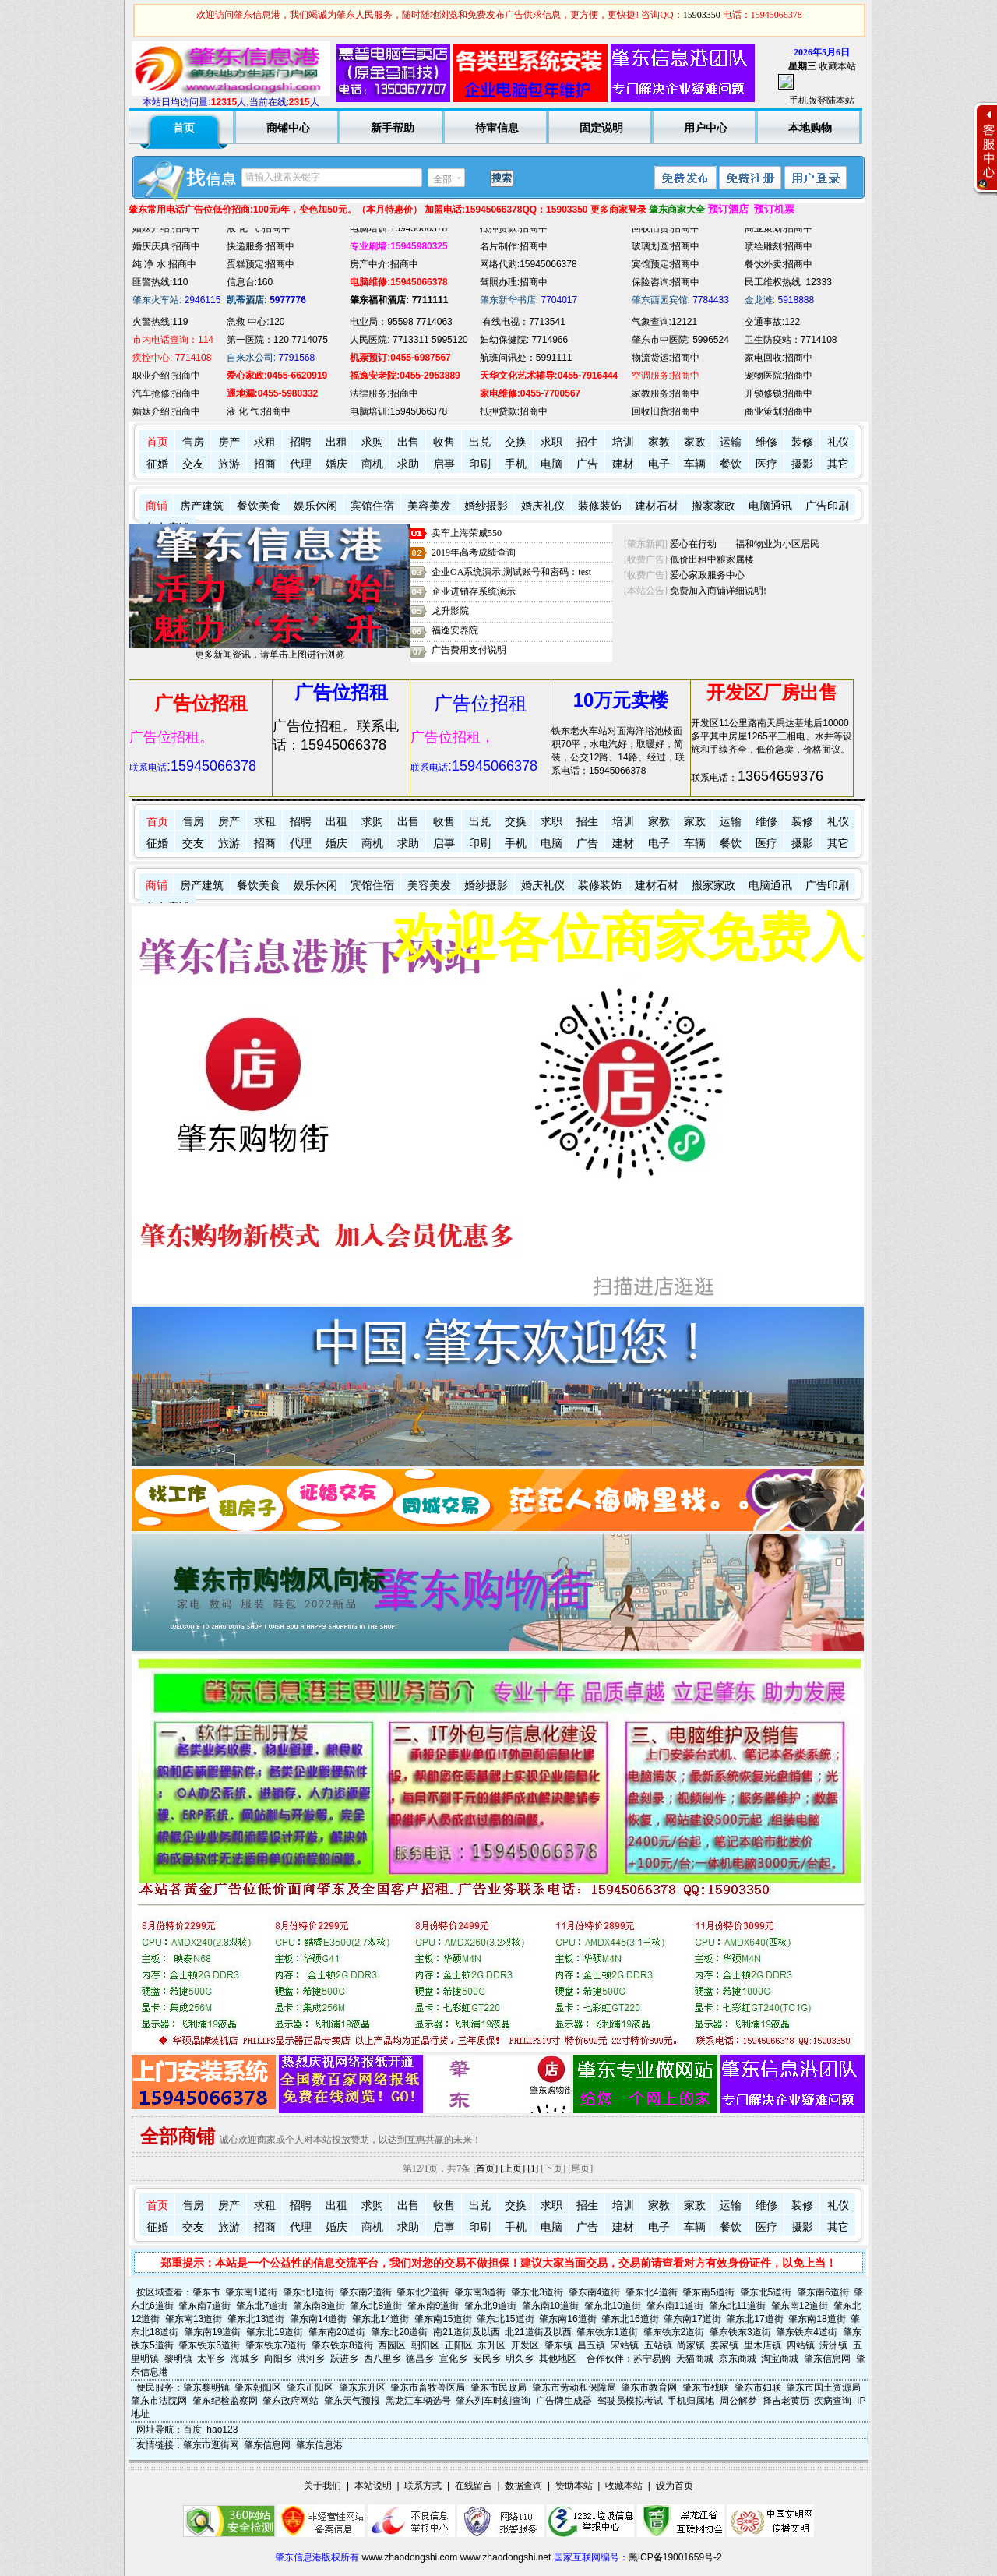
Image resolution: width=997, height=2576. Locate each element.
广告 (587, 464)
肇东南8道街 (319, 2305)
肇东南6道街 (823, 2292)
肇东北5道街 (766, 2292)
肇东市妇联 (758, 2387)
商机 (372, 464)
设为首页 (674, 2485)
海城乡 (245, 2358)
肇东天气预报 (352, 2400)
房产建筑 (202, 506)
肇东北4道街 (651, 2292)
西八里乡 (382, 2358)
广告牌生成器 (564, 2400)
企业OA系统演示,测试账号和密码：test (511, 571)
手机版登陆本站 (821, 100)
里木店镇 (762, 2345)
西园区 (392, 2345)
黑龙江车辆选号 (418, 2400)
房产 (229, 442)
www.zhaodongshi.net (505, 2557)
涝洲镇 (833, 2345)
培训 (623, 442)
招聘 (301, 442)
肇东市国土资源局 (823, 2387)
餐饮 (731, 464)
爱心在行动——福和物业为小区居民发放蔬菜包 (768, 543)
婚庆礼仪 (543, 506)
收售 (444, 442)
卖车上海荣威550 (467, 533)
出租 (336, 442)
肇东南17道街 (692, 2318)
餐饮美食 (258, 506)
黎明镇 (178, 2358)
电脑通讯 (770, 506)
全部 (442, 179)
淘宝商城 (779, 2358)
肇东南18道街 (816, 2318)
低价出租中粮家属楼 (712, 559)
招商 (265, 464)
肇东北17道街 (754, 2318)
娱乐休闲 (315, 506)
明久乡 (520, 2358)
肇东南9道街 (433, 2305)
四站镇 (801, 2345)
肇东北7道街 (262, 2305)
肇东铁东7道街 (276, 2345)
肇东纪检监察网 (225, 2400)
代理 (301, 464)
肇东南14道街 (318, 2318)
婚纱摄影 (486, 506)
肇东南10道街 (550, 2305)
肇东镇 (558, 2345)
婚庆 (336, 464)
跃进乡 (344, 2358)
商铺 (156, 506)
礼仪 (838, 442)
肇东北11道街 (737, 2305)
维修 (766, 442)
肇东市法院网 (159, 2400)
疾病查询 (832, 2400)
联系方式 (423, 2485)
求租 (265, 442)
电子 (659, 464)
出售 (408, 442)
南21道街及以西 (466, 2332)
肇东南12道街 (799, 2305)
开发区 (525, 2345)
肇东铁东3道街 (740, 2332)
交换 (516, 442)
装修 (802, 442)
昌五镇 (591, 2345)
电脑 (551, 464)
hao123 (222, 2429)
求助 (408, 464)
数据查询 (523, 2485)
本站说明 (373, 2485)
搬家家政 (713, 506)
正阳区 (459, 2345)
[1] (532, 2168)
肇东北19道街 (274, 2332)
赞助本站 (574, 2485)
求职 (551, 442)
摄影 (802, 464)
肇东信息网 (827, 2358)
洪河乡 (311, 2358)
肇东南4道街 (595, 2292)
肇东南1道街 (251, 2292)
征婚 (157, 464)
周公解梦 (738, 2400)
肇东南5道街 (708, 2292)
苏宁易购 (652, 2358)
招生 (587, 442)
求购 (372, 442)
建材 (623, 464)
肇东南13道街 (193, 2318)
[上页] (512, 2168)
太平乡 (211, 2358)
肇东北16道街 (629, 2318)
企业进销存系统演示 (474, 591)
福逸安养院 (455, 630)
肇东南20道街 (336, 2332)
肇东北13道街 (255, 2318)
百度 (192, 2429)
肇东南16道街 (567, 2318)
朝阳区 (425, 2345)
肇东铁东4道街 (806, 2332)
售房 (193, 442)
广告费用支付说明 (469, 649)
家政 (695, 442)
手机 (516, 464)
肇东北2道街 (422, 2292)
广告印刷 (827, 506)
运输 (731, 442)
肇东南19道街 (212, 2332)
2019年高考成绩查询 (474, 552)
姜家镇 (724, 2345)
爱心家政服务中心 (707, 575)
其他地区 (557, 2358)
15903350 (701, 14)
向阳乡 (278, 2358)
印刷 (480, 464)
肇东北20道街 (399, 2332)
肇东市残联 (705, 2387)
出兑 (480, 442)
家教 (659, 442)
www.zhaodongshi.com (410, 2557)
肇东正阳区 (310, 2387)
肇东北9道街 (490, 2305)
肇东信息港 (319, 2445)
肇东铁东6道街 (209, 2345)
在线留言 (473, 2485)
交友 (193, 464)
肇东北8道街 (376, 2305)
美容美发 (429, 506)
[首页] (485, 2168)
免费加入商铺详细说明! (718, 590)
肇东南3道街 (480, 2292)
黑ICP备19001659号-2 (675, 2557)
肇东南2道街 (366, 2292)
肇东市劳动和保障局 (574, 2387)
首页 (157, 442)
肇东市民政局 (498, 2387)
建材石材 (656, 506)
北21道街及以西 (538, 2332)
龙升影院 (450, 610)
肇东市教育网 (649, 2387)
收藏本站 (837, 66)
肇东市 (206, 2292)
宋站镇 (625, 2345)
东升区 (491, 2345)
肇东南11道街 (674, 2305)
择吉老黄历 (786, 2400)
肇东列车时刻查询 (493, 2400)
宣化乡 (453, 2358)
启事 (444, 464)
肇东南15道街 (442, 2318)
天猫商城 (694, 2358)
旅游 (229, 464)
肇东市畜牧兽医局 (427, 2387)
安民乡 (487, 2358)
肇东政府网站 (290, 2400)
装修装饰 (600, 506)
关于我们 (322, 2485)
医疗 (766, 464)
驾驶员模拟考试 (630, 2400)
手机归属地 (691, 2400)
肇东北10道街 (612, 2305)
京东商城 (737, 2358)
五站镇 (658, 2345)
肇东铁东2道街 (674, 2332)
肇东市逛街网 (211, 2445)
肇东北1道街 (309, 2292)
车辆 (695, 464)
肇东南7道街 (204, 2305)
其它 (838, 464)
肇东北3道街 (537, 2292)
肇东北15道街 (505, 2318)
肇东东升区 (362, 2387)
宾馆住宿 (372, 506)
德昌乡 (420, 2358)
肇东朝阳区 (257, 2387)
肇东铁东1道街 (607, 2332)
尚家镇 (691, 2345)
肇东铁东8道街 (342, 2345)
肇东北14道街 (380, 2318)
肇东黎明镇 (206, 2387)
